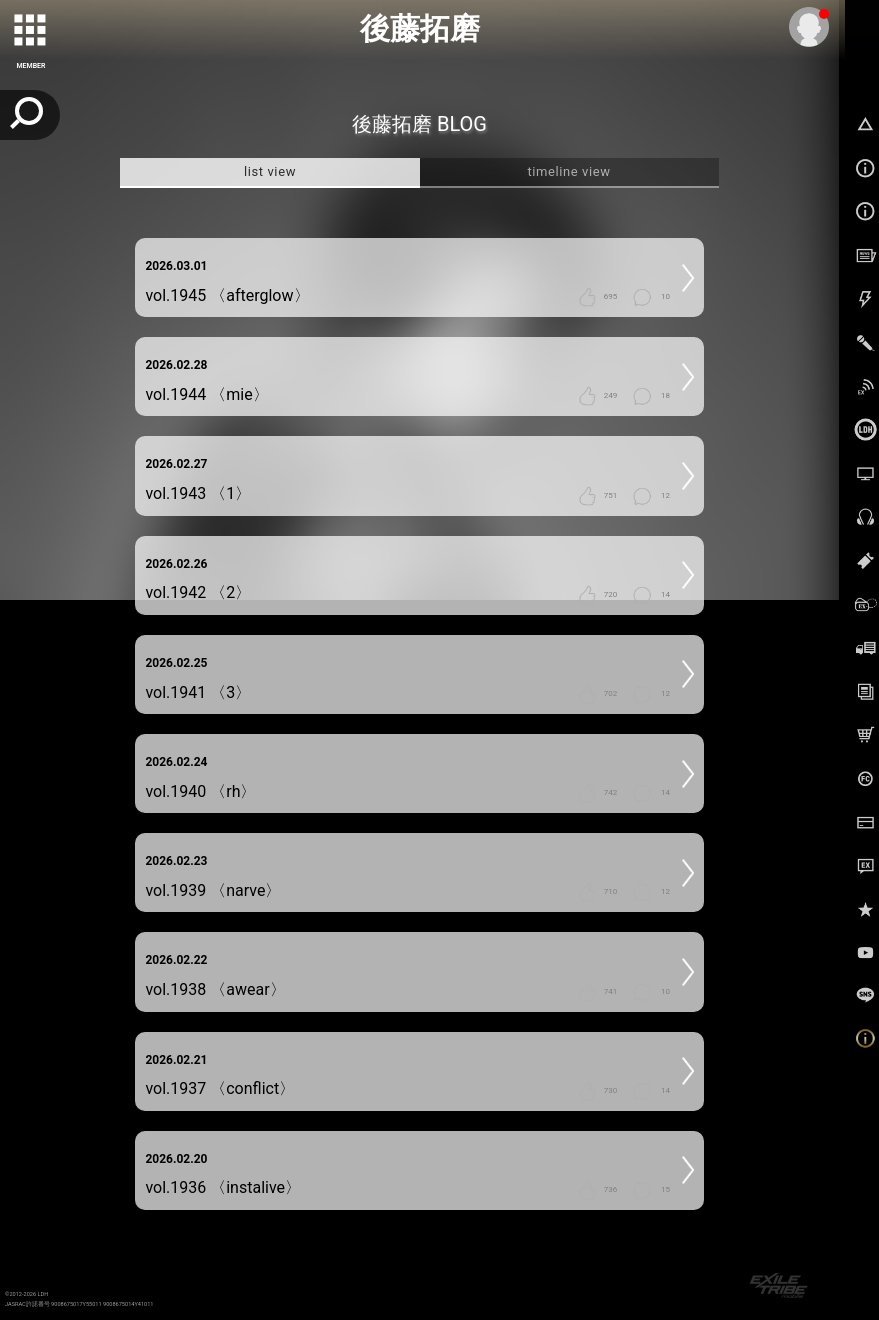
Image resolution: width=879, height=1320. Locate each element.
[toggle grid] (31, 31)
